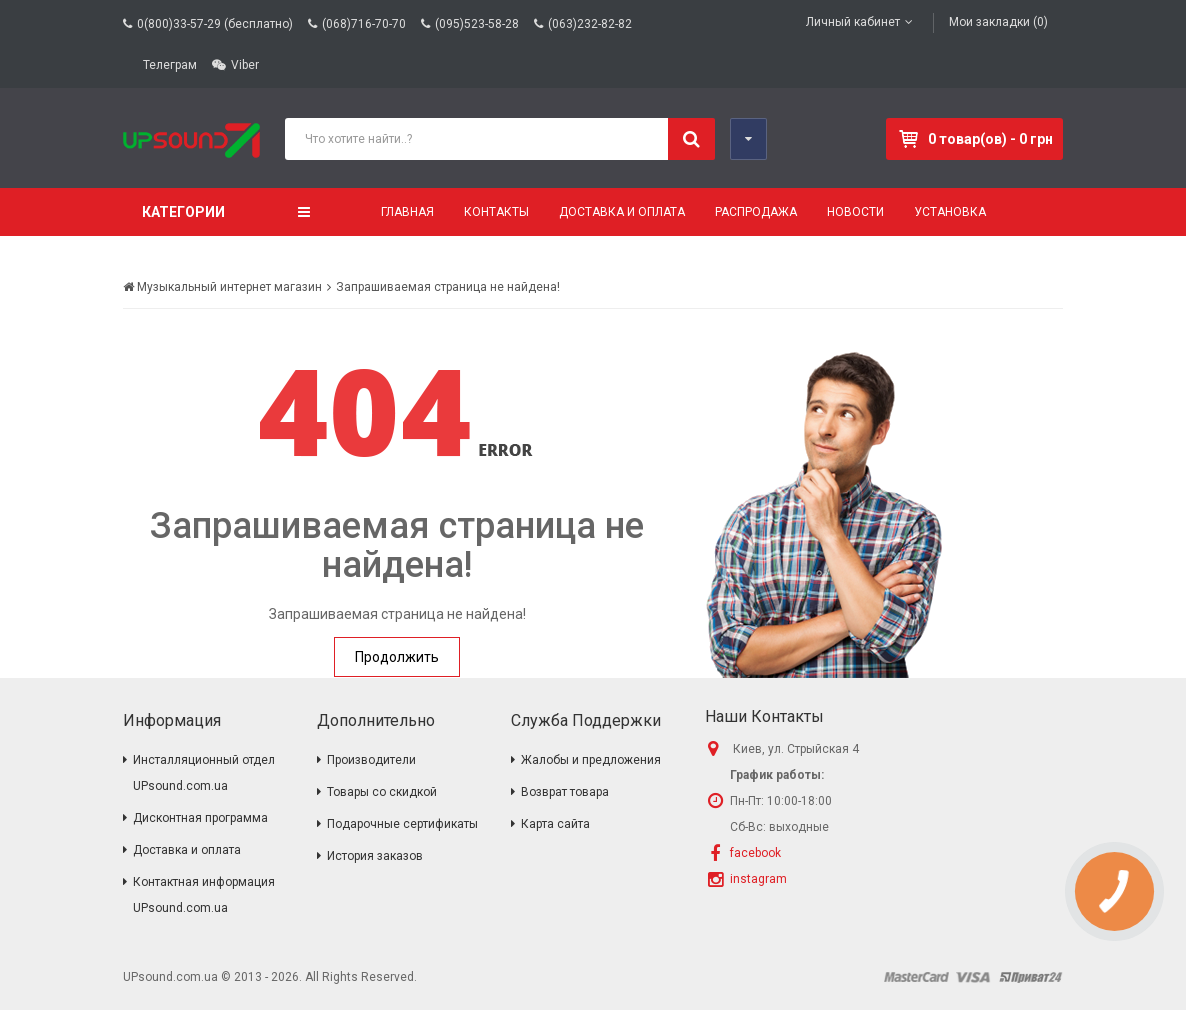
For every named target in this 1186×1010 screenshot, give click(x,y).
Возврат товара (565, 792)
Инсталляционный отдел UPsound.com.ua (204, 773)
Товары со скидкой (382, 792)
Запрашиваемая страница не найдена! (448, 287)
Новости (855, 212)
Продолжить (397, 657)
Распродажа (756, 212)
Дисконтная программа (200, 818)
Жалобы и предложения (591, 760)
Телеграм (170, 65)
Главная (407, 212)
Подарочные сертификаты (402, 824)
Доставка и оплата (622, 212)
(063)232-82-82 (590, 24)
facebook (755, 853)
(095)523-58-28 (477, 24)
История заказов (375, 856)
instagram (758, 879)
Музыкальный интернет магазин (222, 287)
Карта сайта (555, 824)
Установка (950, 212)
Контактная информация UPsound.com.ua (204, 895)
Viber (245, 65)
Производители (371, 760)
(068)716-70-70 (364, 24)
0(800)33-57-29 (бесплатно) (215, 24)
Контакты (496, 212)
